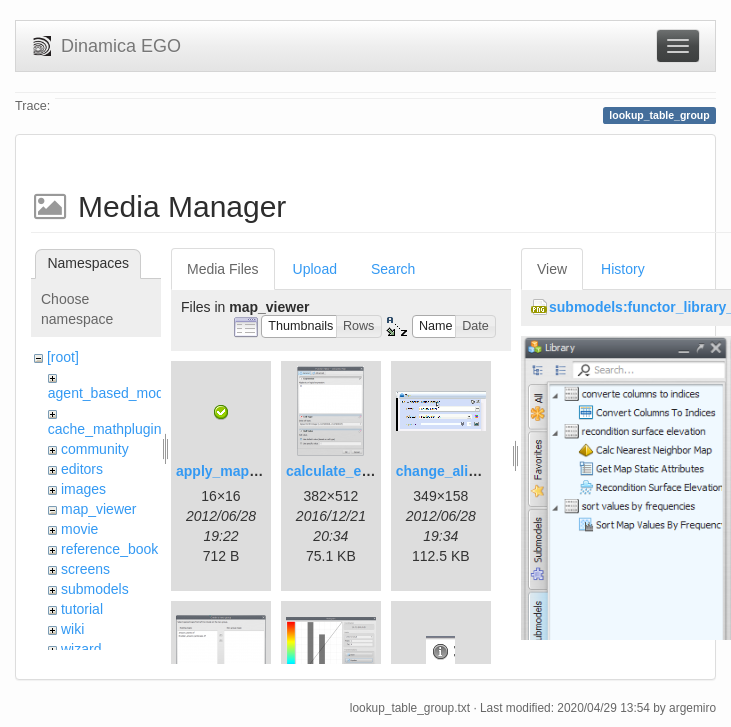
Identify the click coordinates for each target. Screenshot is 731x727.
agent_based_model (111, 393)
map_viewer (98, 509)
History (623, 269)
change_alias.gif (450, 471)
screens (85, 569)
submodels (95, 589)
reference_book (109, 549)
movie (79, 529)
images (83, 489)
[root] (63, 357)
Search (393, 269)
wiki (72, 629)
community (95, 449)
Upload (315, 269)
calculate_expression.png (371, 471)
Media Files (223, 269)
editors (82, 469)
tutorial (82, 609)
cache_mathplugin (105, 429)
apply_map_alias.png (247, 471)
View (552, 269)
